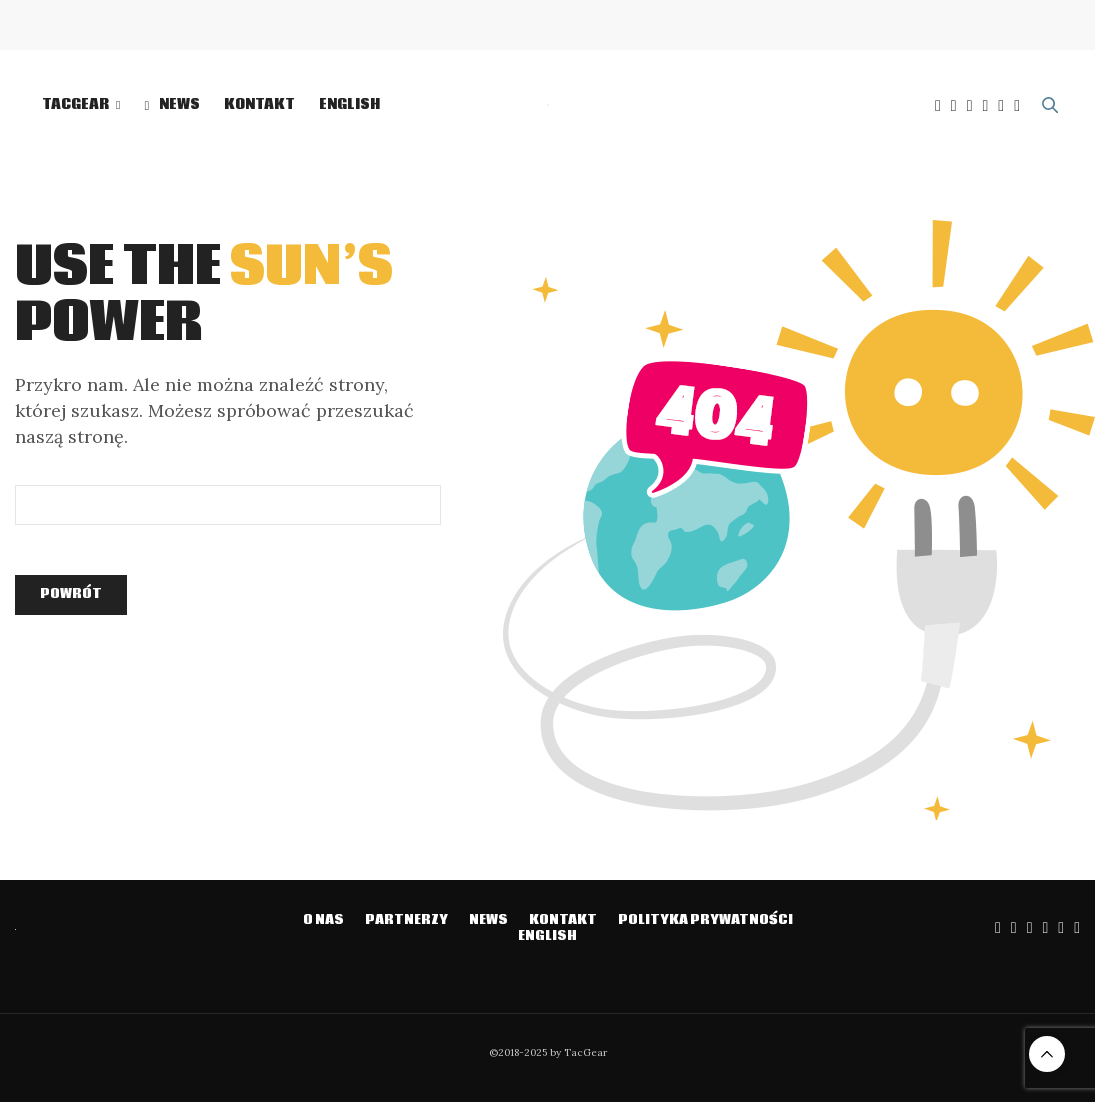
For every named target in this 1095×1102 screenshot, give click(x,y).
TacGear (75, 105)
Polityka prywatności (705, 920)
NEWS (172, 105)
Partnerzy (406, 920)
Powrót (71, 594)
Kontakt (259, 105)
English (349, 105)
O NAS (323, 920)
